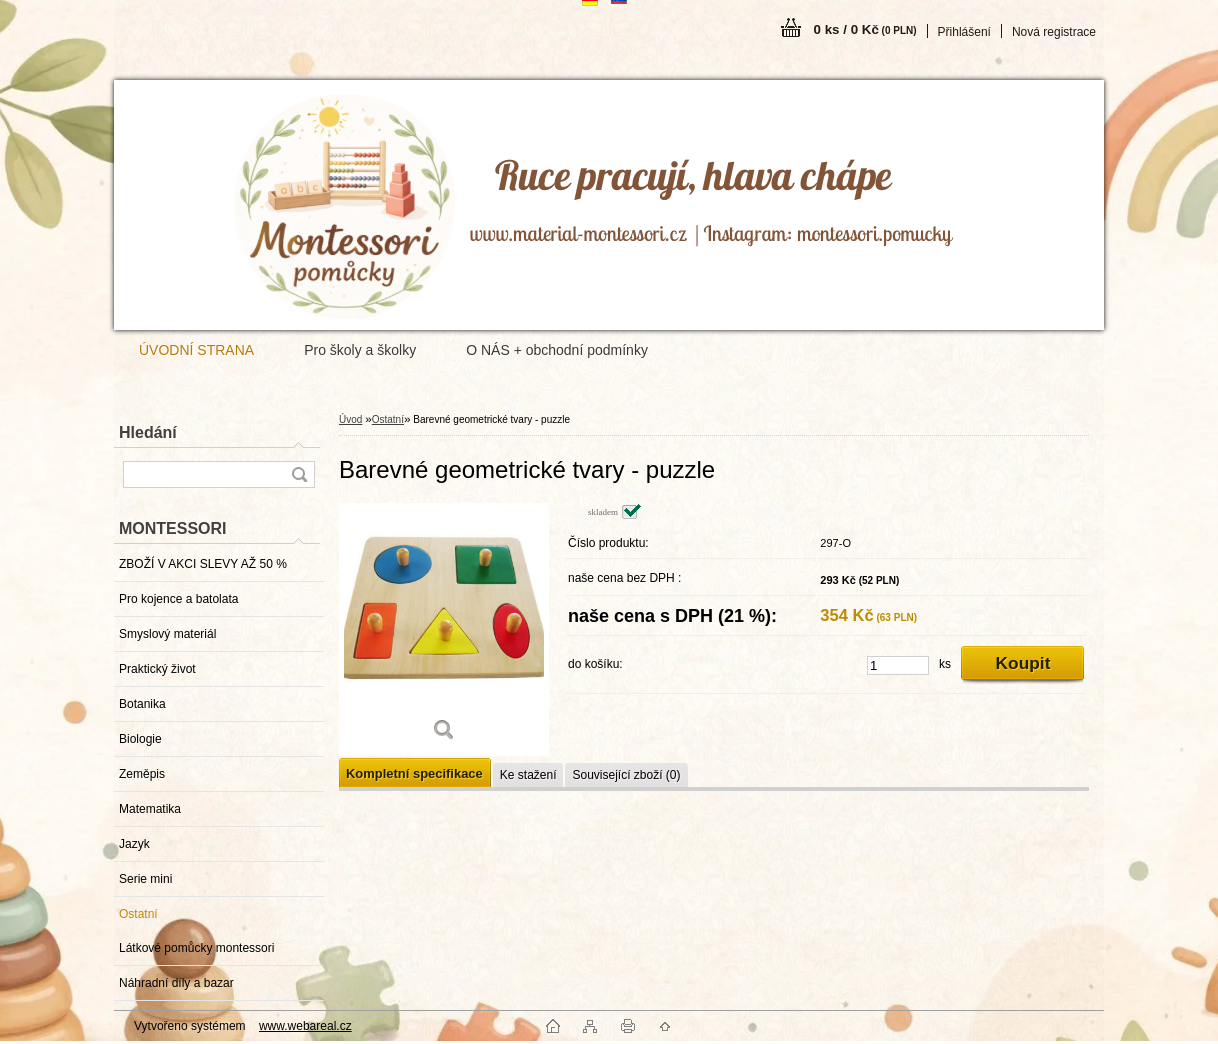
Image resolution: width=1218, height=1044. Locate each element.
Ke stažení (528, 775)
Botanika (142, 704)
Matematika (150, 809)
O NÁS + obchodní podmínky (557, 350)
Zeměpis (142, 774)
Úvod (350, 419)
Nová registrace (1054, 32)
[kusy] (898, 665)
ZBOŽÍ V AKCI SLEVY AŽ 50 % (203, 564)
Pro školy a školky (360, 350)
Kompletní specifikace (414, 773)
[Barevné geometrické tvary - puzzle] (444, 629)
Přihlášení (964, 32)
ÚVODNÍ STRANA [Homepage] (196, 350)
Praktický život (157, 669)
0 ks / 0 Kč (865, 29)
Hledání (148, 432)
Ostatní (138, 914)
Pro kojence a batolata (178, 599)
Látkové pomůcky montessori (196, 948)
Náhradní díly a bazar (176, 983)
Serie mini (145, 879)
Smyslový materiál (167, 634)
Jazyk (134, 844)
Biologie (140, 739)
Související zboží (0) (626, 775)
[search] (299, 474)
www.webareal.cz (305, 1026)
